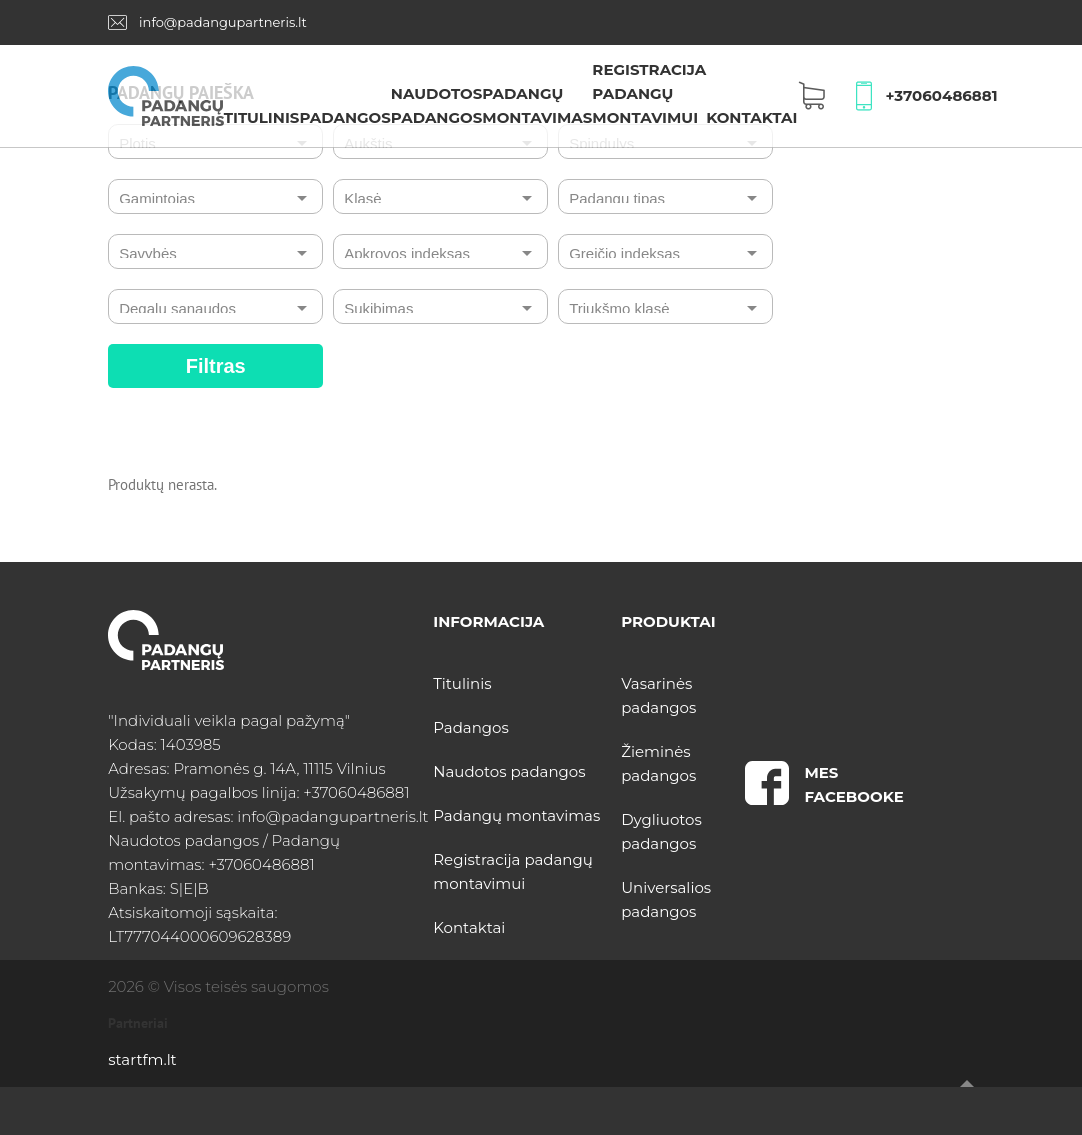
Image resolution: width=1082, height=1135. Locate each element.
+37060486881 (942, 95)
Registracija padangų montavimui (649, 93)
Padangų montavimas (516, 815)
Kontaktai (751, 117)
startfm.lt (142, 1059)
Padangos (344, 117)
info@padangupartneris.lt (223, 22)
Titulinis (262, 117)
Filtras (216, 366)
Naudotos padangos (509, 771)
